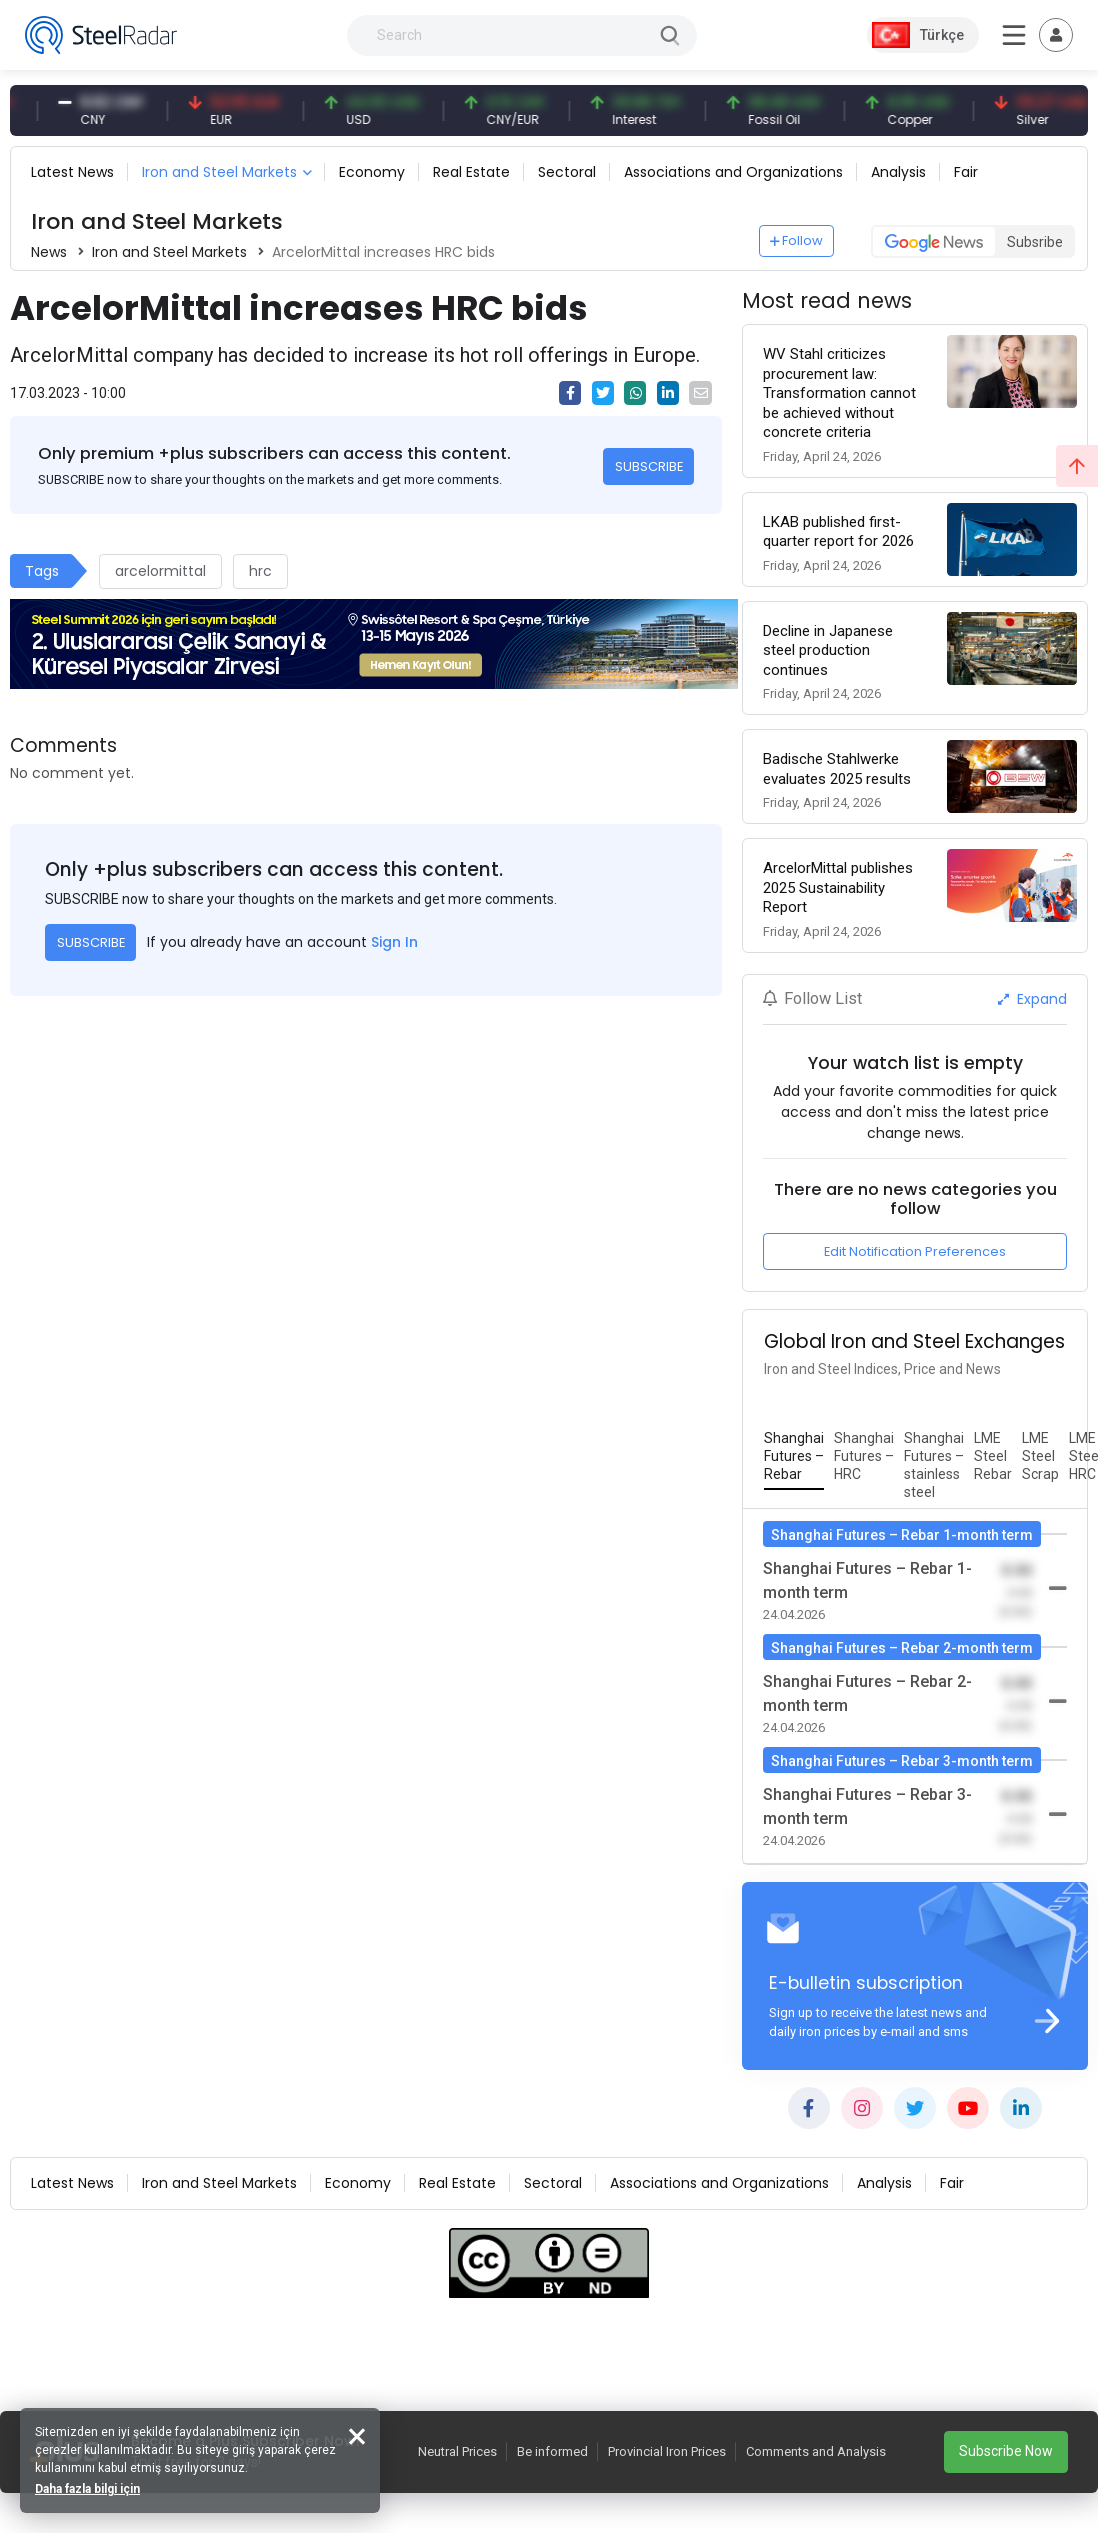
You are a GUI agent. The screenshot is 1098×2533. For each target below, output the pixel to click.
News (49, 252)
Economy (372, 172)
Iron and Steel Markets (219, 172)
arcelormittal (160, 571)
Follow (797, 240)
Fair (966, 172)
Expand (1032, 999)
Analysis (898, 172)
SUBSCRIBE (649, 466)
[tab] (794, 1457)
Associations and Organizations (733, 172)
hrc (260, 571)
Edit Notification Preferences (915, 1251)
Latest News (72, 172)
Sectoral (567, 172)
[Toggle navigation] (1056, 35)
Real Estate (471, 172)
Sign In (394, 942)
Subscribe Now (1006, 2451)
